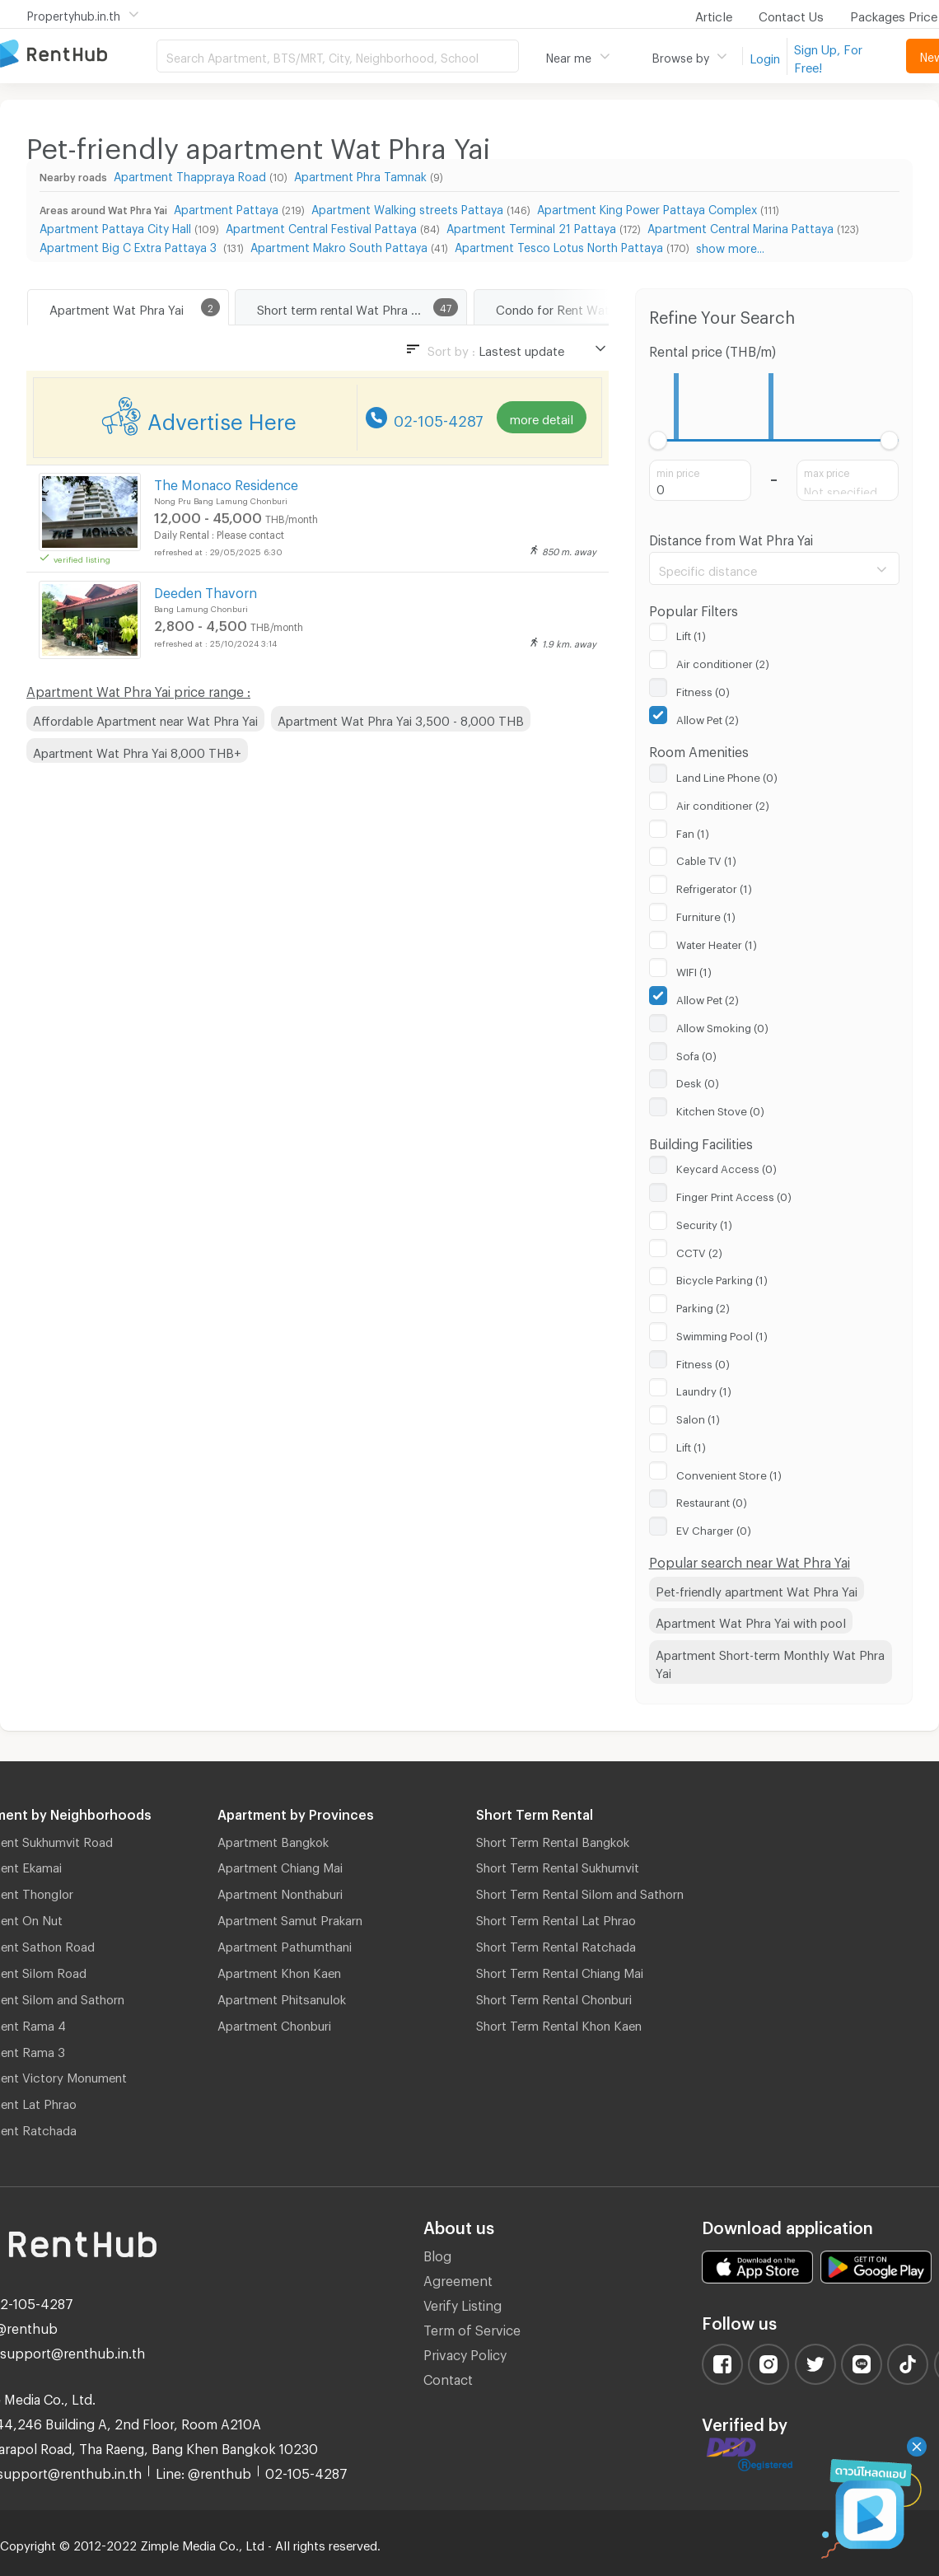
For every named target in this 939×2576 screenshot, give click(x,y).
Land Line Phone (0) (727, 775)
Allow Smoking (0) (722, 1026)
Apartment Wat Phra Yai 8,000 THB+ (137, 750)
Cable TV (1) (706, 858)
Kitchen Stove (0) (720, 1109)
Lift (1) (691, 633)
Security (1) (704, 1222)
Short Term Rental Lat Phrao (556, 1918)
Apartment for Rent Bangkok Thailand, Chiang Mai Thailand (78, 55)
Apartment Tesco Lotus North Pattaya (559, 245)
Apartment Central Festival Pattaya (321, 226)
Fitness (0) (703, 689)
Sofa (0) (696, 1054)
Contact (448, 2377)
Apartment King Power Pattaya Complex (647, 207)
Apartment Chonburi (274, 2023)
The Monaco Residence (226, 482)
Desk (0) (697, 1081)
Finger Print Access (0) (734, 1194)
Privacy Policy (465, 2352)
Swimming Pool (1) (722, 1334)
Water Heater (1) (716, 942)
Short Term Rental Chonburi (554, 1997)
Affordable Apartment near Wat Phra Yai (145, 718)
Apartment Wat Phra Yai (116, 307)
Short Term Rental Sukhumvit (557, 1865)
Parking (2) (703, 1306)
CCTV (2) (699, 1250)
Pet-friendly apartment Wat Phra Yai (756, 1589)
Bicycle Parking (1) (722, 1278)
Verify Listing (462, 2303)
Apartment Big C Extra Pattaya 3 (130, 245)
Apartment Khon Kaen (279, 1970)
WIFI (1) (694, 969)
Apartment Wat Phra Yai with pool (751, 1620)
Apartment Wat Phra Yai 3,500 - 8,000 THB (401, 718)
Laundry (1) (703, 1389)
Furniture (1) (706, 914)
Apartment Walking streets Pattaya (407, 207)
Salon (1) (698, 1417)
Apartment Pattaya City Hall (115, 226)
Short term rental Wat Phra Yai (342, 307)
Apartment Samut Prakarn (289, 1918)
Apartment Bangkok (273, 1839)
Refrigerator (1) (714, 886)
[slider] (658, 440)
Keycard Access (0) (726, 1166)
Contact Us (791, 14)
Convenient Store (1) (729, 1473)
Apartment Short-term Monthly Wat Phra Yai (770, 1662)
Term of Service (472, 2327)
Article (713, 14)
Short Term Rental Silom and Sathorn (580, 1891)
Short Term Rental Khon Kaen (559, 2023)
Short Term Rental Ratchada (556, 1944)
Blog (437, 2253)
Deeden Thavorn (205, 590)
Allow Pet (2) (707, 717)
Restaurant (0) (711, 1500)
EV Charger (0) (713, 1528)
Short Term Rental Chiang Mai (559, 1970)
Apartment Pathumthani (284, 1944)
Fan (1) (692, 831)
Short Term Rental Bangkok (552, 1839)
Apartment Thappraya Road (190, 174)
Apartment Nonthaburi (280, 1891)
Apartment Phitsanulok (281, 1997)
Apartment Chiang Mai (280, 1865)
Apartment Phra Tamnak (360, 174)
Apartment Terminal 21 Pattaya (531, 226)
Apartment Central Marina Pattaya (740, 226)
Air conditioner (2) (722, 661)
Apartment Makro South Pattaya (338, 245)
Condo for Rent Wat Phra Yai (576, 307)
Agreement (458, 2278)
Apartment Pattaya (226, 207)
